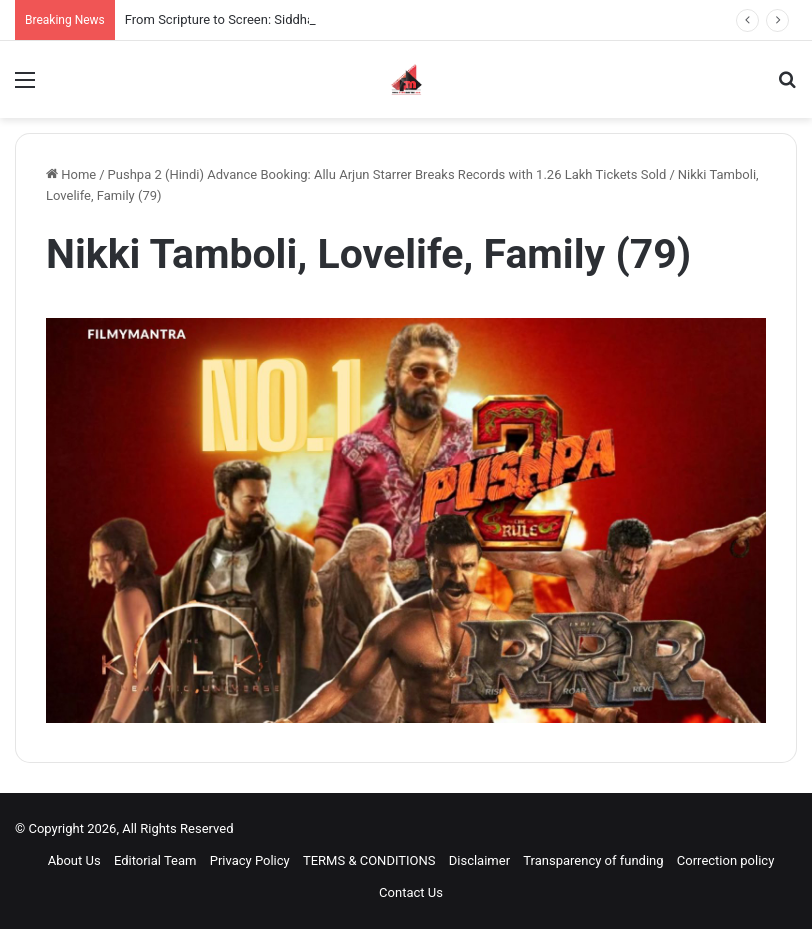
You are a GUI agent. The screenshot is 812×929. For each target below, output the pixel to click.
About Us (74, 860)
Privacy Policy (250, 860)
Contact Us (411, 892)
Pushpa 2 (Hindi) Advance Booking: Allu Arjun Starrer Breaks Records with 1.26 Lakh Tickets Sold (387, 174)
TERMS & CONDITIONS (369, 860)
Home (71, 174)
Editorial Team (155, 860)
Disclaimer (479, 860)
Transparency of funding (593, 860)
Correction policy (726, 860)
